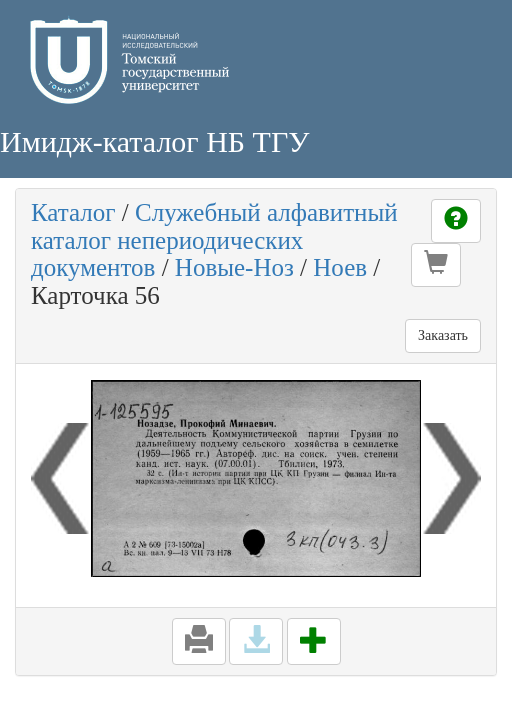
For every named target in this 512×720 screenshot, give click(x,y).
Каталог (73, 212)
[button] (436, 265)
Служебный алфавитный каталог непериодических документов (214, 240)
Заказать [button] (443, 335)
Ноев (340, 267)
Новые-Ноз (234, 267)
